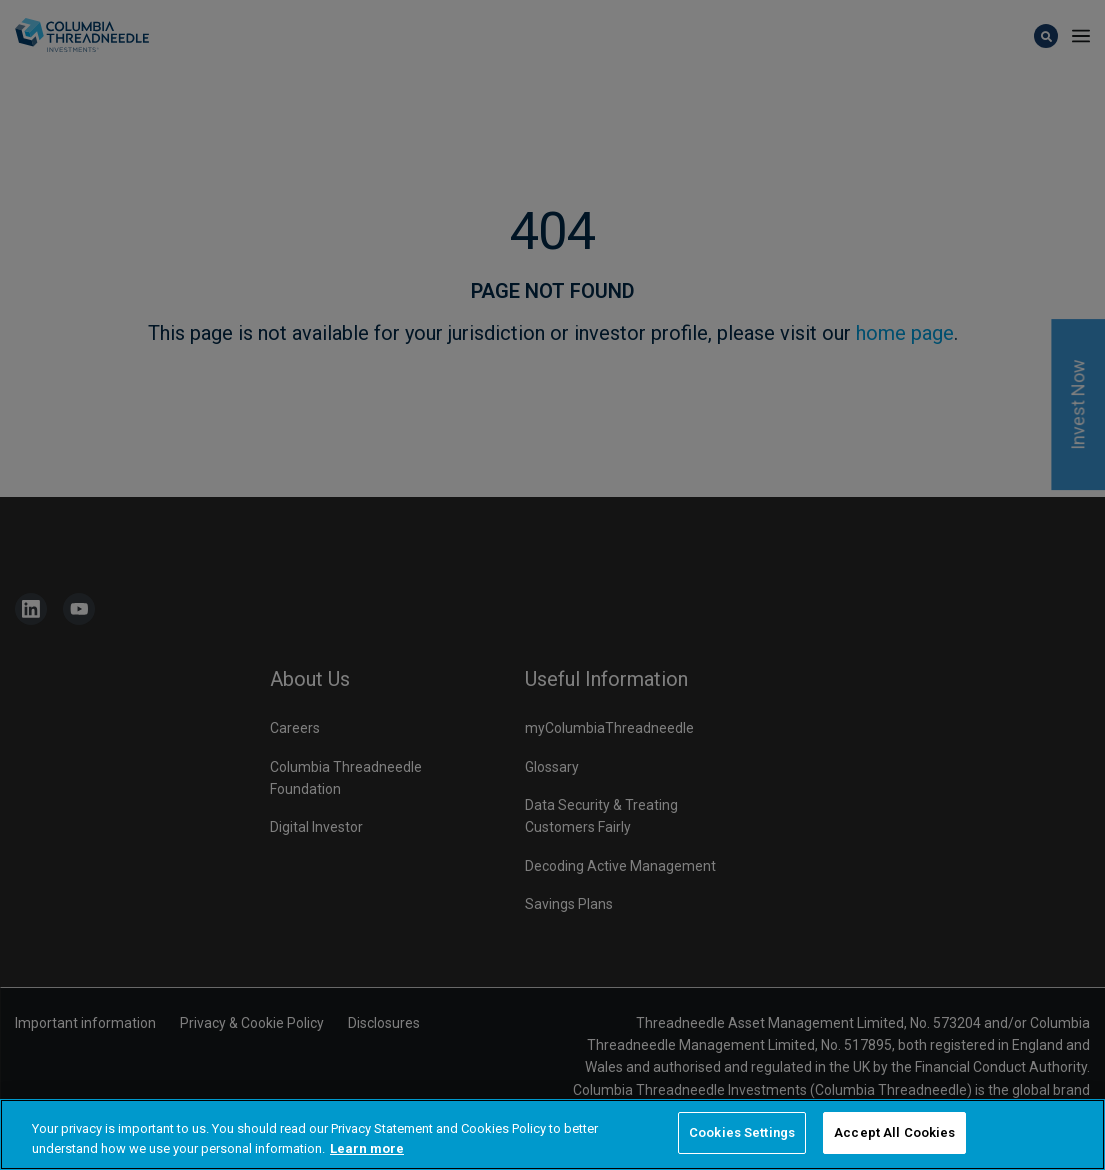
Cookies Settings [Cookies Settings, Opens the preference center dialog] (742, 1133)
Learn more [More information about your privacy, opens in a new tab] (367, 1148)
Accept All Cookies (894, 1133)
